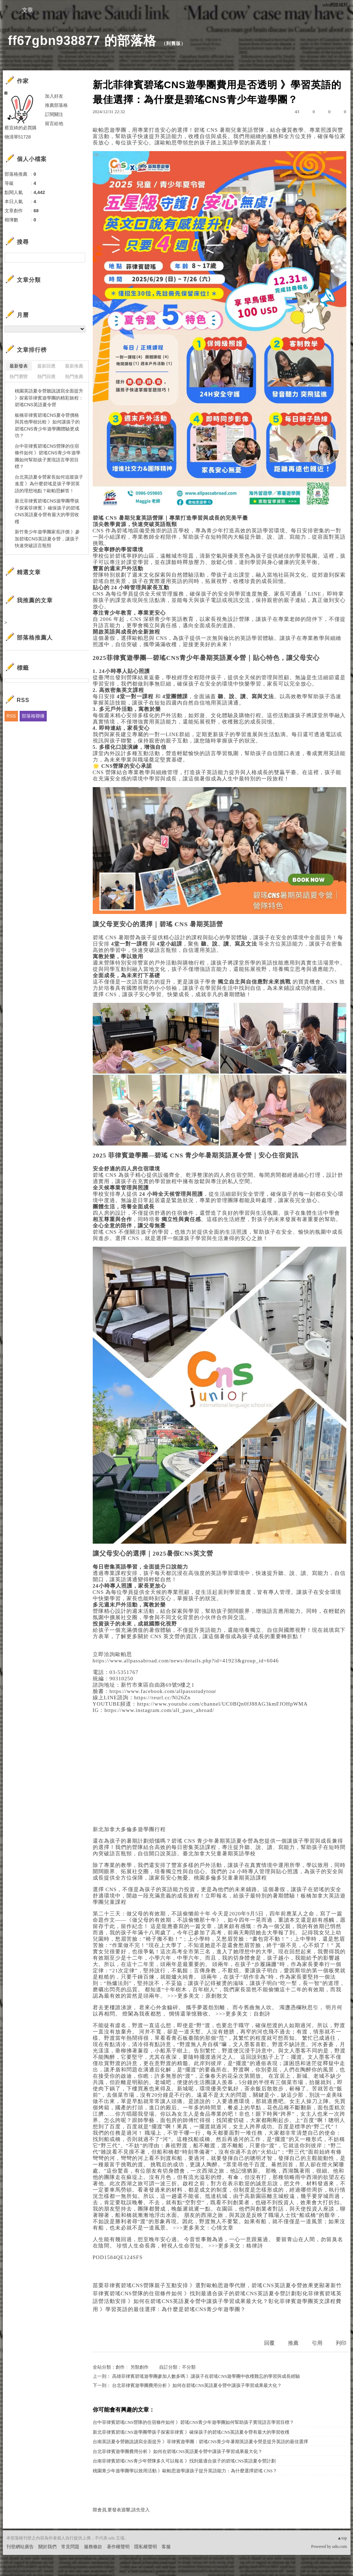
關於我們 (47, 2546)
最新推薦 (74, 366)
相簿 (69, 10)
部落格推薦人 (35, 638)
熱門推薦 (74, 376)
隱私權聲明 (145, 2546)
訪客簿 (111, 10)
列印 (341, 2343)
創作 (120, 2367)
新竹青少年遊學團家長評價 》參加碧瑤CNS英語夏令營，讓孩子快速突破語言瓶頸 (47, 538)
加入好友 (54, 96)
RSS (11, 716)
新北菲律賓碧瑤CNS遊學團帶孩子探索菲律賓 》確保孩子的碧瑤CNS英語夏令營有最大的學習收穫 (191, 2432)
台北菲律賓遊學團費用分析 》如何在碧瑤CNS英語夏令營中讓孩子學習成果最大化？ (197, 2385)
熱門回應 (46, 376)
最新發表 (18, 366)
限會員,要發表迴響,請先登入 (121, 2509)
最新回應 (46, 366)
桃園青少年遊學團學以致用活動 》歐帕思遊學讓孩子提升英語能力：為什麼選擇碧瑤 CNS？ (185, 2470)
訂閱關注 (54, 114)
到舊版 (173, 43)
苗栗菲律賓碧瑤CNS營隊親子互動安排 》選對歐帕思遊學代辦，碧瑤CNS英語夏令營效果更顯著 (212, 2285)
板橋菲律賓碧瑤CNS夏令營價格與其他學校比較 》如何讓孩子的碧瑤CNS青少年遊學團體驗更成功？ (47, 426)
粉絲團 (13, 2570)
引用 (317, 2343)
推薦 (293, 2343)
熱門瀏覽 (18, 376)
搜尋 (79, 257)
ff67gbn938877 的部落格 (82, 40)
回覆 (269, 2343)
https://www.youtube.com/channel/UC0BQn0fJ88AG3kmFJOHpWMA (222, 1704)
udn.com (339, 2546)
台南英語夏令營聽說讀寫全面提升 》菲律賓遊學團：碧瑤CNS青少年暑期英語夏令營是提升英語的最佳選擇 (200, 2441)
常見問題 (70, 2546)
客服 (166, 2546)
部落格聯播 (33, 716)
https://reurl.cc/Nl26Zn (162, 1697)
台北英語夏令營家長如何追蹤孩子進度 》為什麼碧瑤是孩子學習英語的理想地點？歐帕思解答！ (49, 483)
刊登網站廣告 (20, 2546)
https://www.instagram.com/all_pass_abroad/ (159, 1710)
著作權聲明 (118, 2546)
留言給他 (54, 123)
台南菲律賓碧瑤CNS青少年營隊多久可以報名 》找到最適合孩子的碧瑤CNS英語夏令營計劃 (184, 2461)
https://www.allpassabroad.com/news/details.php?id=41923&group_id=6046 (186, 1660)
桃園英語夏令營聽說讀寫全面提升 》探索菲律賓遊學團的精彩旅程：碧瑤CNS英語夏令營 (49, 397)
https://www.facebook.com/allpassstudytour (163, 1691)
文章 (27, 10)
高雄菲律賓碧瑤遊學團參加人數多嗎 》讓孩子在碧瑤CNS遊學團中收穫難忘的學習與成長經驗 (206, 2376)
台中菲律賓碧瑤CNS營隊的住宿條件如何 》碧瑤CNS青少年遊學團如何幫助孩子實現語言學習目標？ (193, 2422)
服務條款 (93, 2546)
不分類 (189, 2367)
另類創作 (139, 2367)
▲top (342, 2538)
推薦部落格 (56, 105)
